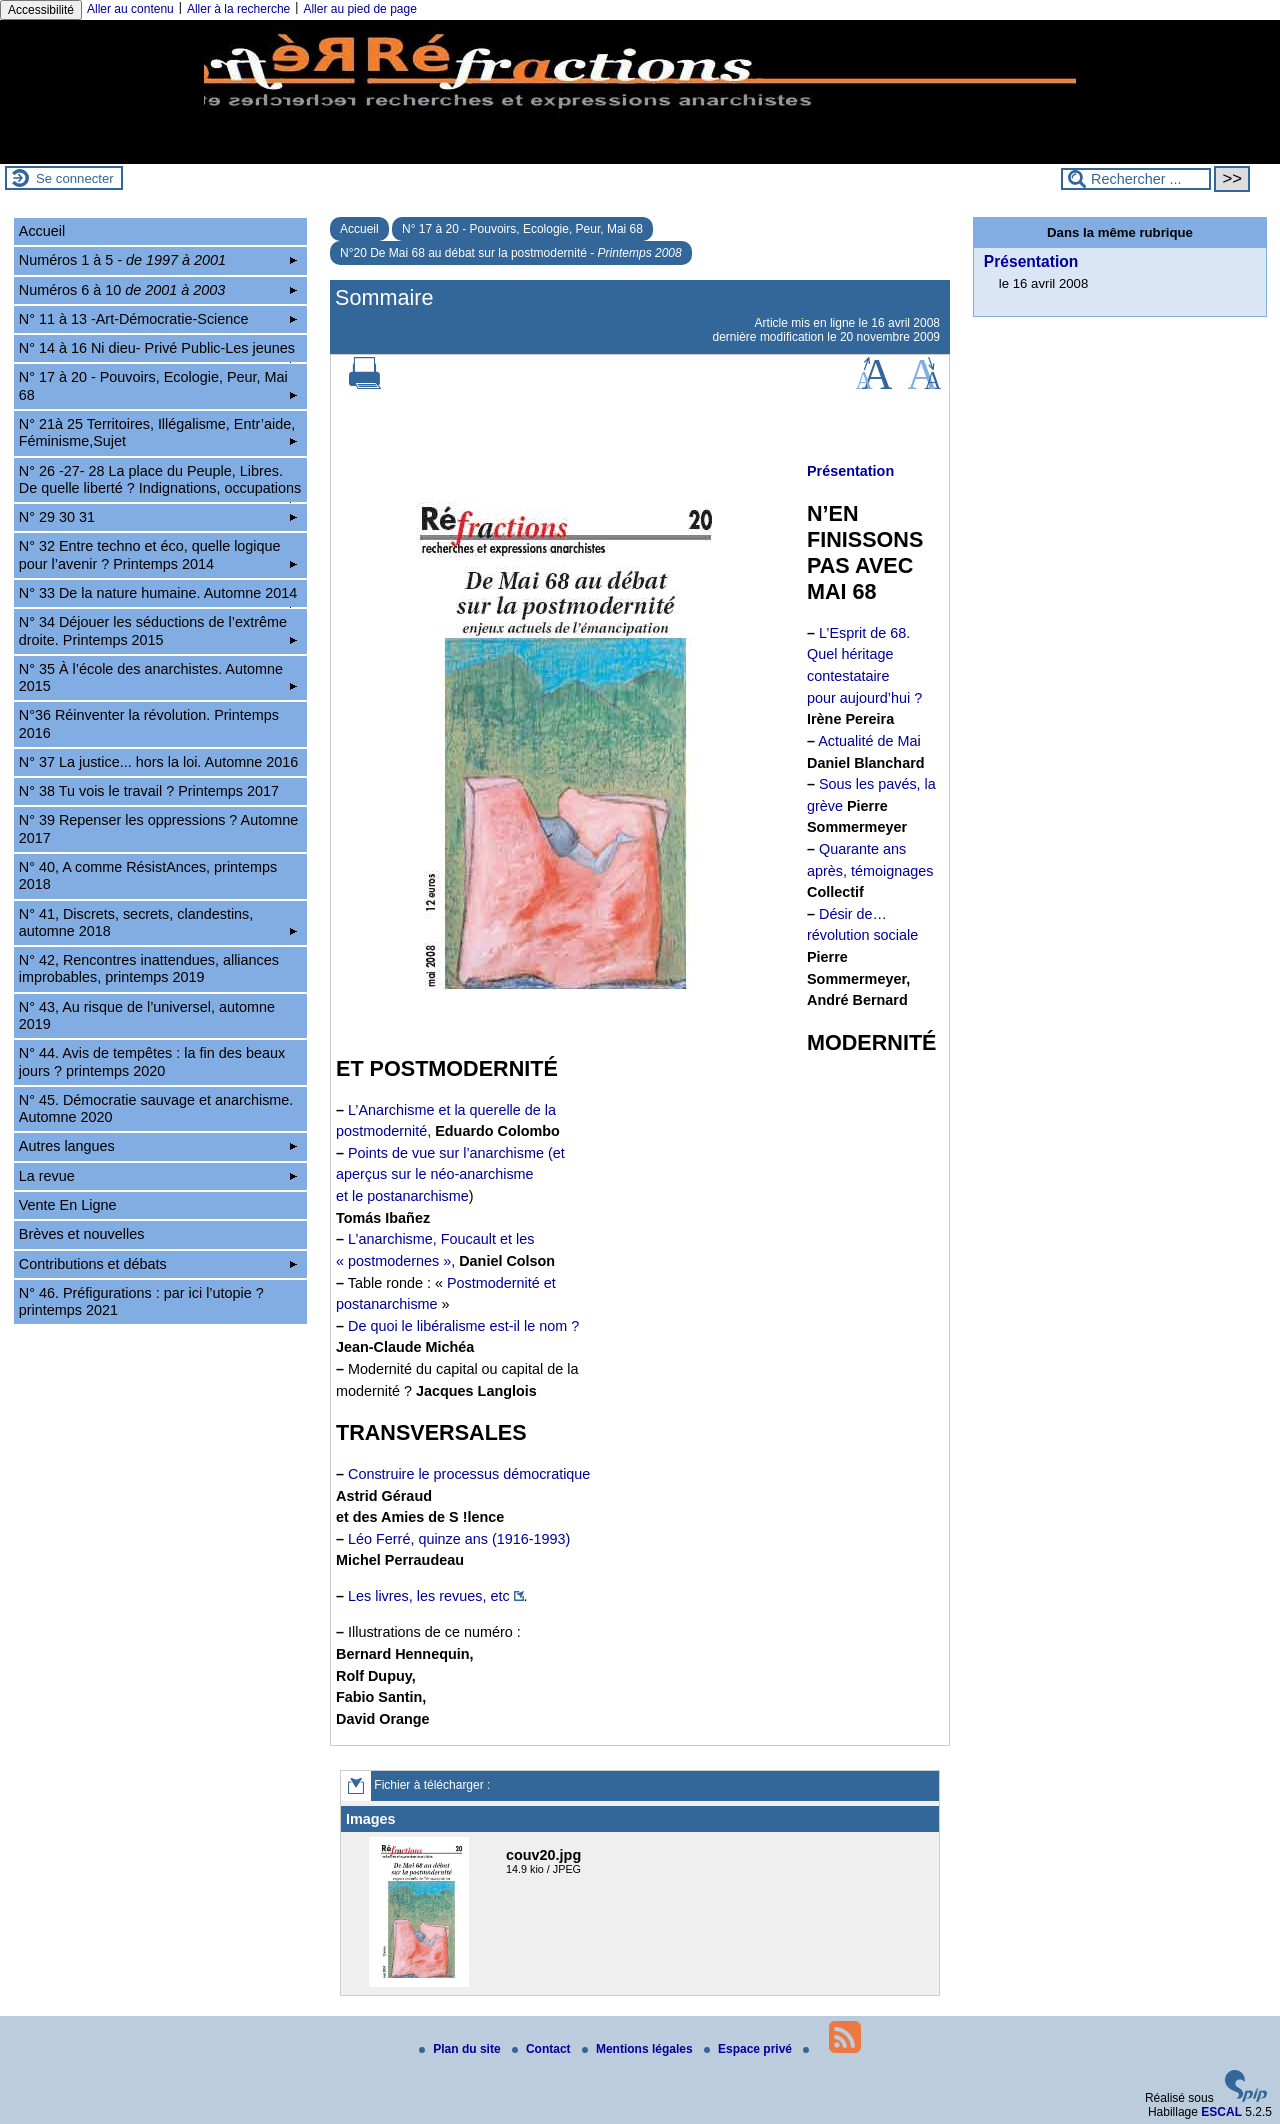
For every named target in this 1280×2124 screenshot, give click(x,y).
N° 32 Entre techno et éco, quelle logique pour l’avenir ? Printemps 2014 (158, 554)
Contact (543, 2049)
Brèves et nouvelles (82, 1234)
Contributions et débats (158, 1264)
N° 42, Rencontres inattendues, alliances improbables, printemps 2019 (149, 968)
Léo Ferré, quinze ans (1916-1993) (459, 1539)
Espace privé (749, 2049)
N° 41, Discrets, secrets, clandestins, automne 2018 (158, 922)
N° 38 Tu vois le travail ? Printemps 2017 (149, 791)
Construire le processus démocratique (469, 1474)
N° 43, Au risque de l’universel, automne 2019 (147, 1015)
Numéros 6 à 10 (158, 290)
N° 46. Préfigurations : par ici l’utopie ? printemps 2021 (141, 1301)
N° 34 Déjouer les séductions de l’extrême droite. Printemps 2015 (158, 630)
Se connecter (75, 178)
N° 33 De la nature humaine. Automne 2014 (158, 596)
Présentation (1031, 261)
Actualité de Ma (867, 741)
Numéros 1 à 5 (158, 260)
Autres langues (158, 1146)
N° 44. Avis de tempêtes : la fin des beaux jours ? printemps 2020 (152, 1061)
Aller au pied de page (359, 9)
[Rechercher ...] (1136, 179)
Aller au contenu (130, 9)
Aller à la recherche (238, 9)
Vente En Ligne (68, 1205)
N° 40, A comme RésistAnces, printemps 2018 (148, 875)
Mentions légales (639, 2049)
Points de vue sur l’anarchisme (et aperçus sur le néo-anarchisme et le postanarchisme (450, 1174)
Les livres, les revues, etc (429, 1596)
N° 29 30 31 (158, 517)
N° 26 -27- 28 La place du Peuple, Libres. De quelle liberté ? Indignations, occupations (160, 483)
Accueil (359, 229)
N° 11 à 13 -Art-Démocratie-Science (158, 319)
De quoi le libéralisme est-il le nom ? (463, 1326)
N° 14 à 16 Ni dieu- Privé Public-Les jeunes (158, 351)
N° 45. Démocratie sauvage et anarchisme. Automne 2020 (156, 1108)
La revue (158, 1176)
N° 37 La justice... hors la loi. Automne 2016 (158, 762)
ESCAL (1221, 2112)
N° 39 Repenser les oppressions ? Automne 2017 (158, 828)
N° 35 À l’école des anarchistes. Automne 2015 (158, 677)
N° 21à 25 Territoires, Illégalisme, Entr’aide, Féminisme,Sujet (158, 432)
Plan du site (461, 2049)
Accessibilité (41, 10)
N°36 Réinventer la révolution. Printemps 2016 (149, 723)
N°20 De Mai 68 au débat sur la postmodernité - (511, 253)
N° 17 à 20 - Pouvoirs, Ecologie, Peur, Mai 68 (522, 229)
